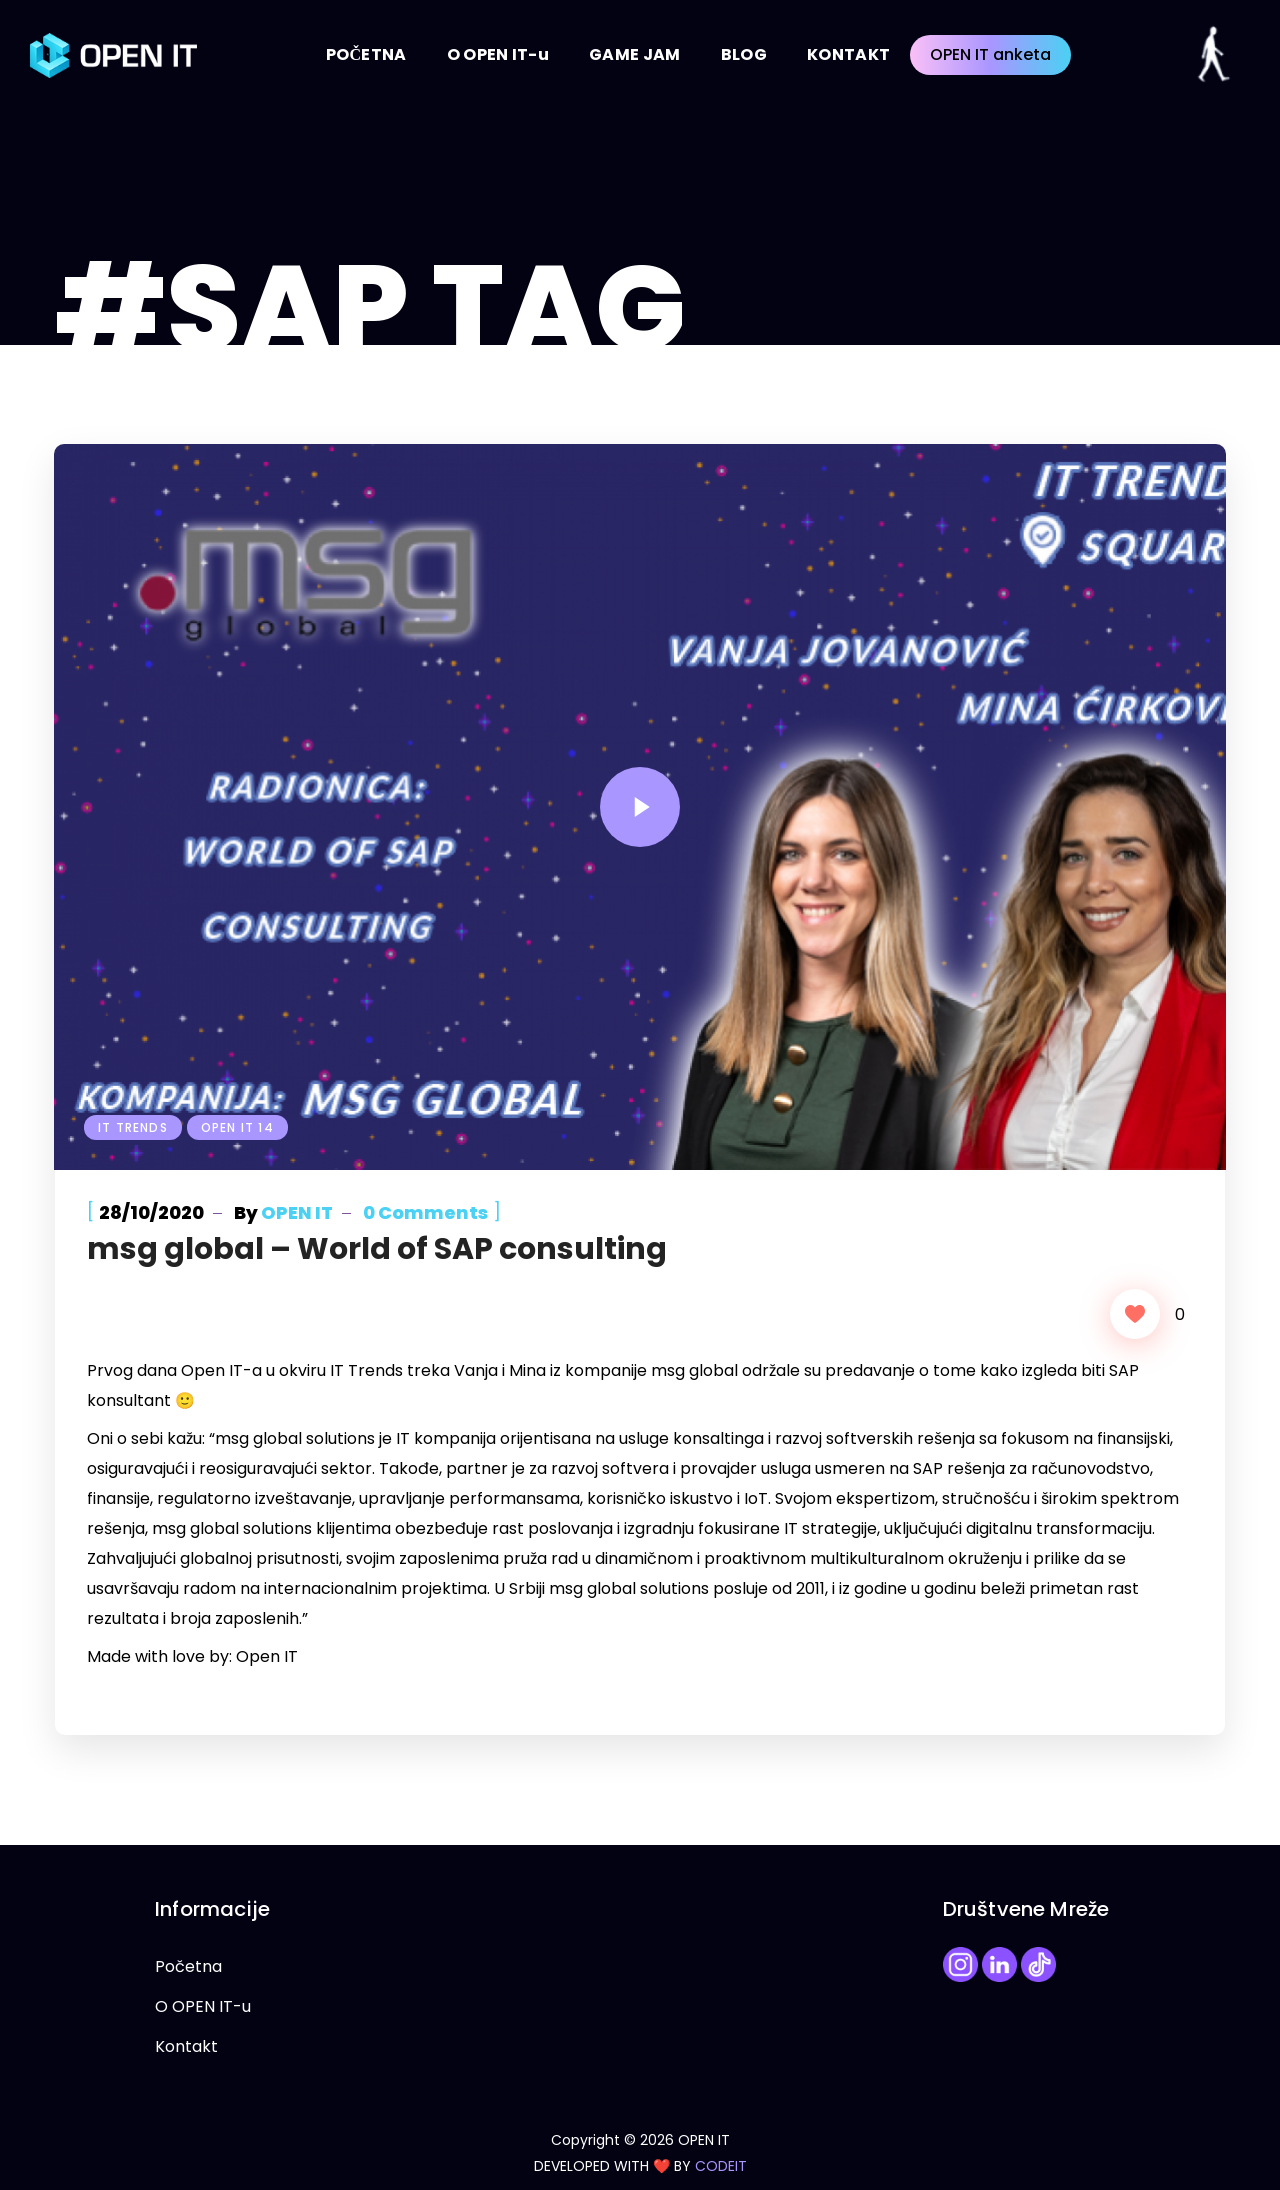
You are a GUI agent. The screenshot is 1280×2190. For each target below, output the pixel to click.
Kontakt (186, 2046)
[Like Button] (1135, 1314)
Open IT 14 (237, 1127)
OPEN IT (297, 1212)
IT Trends (133, 1127)
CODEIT (721, 2166)
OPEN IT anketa (990, 54)
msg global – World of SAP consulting (377, 1249)
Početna (188, 1966)
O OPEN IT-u (203, 2006)
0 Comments (425, 1212)
